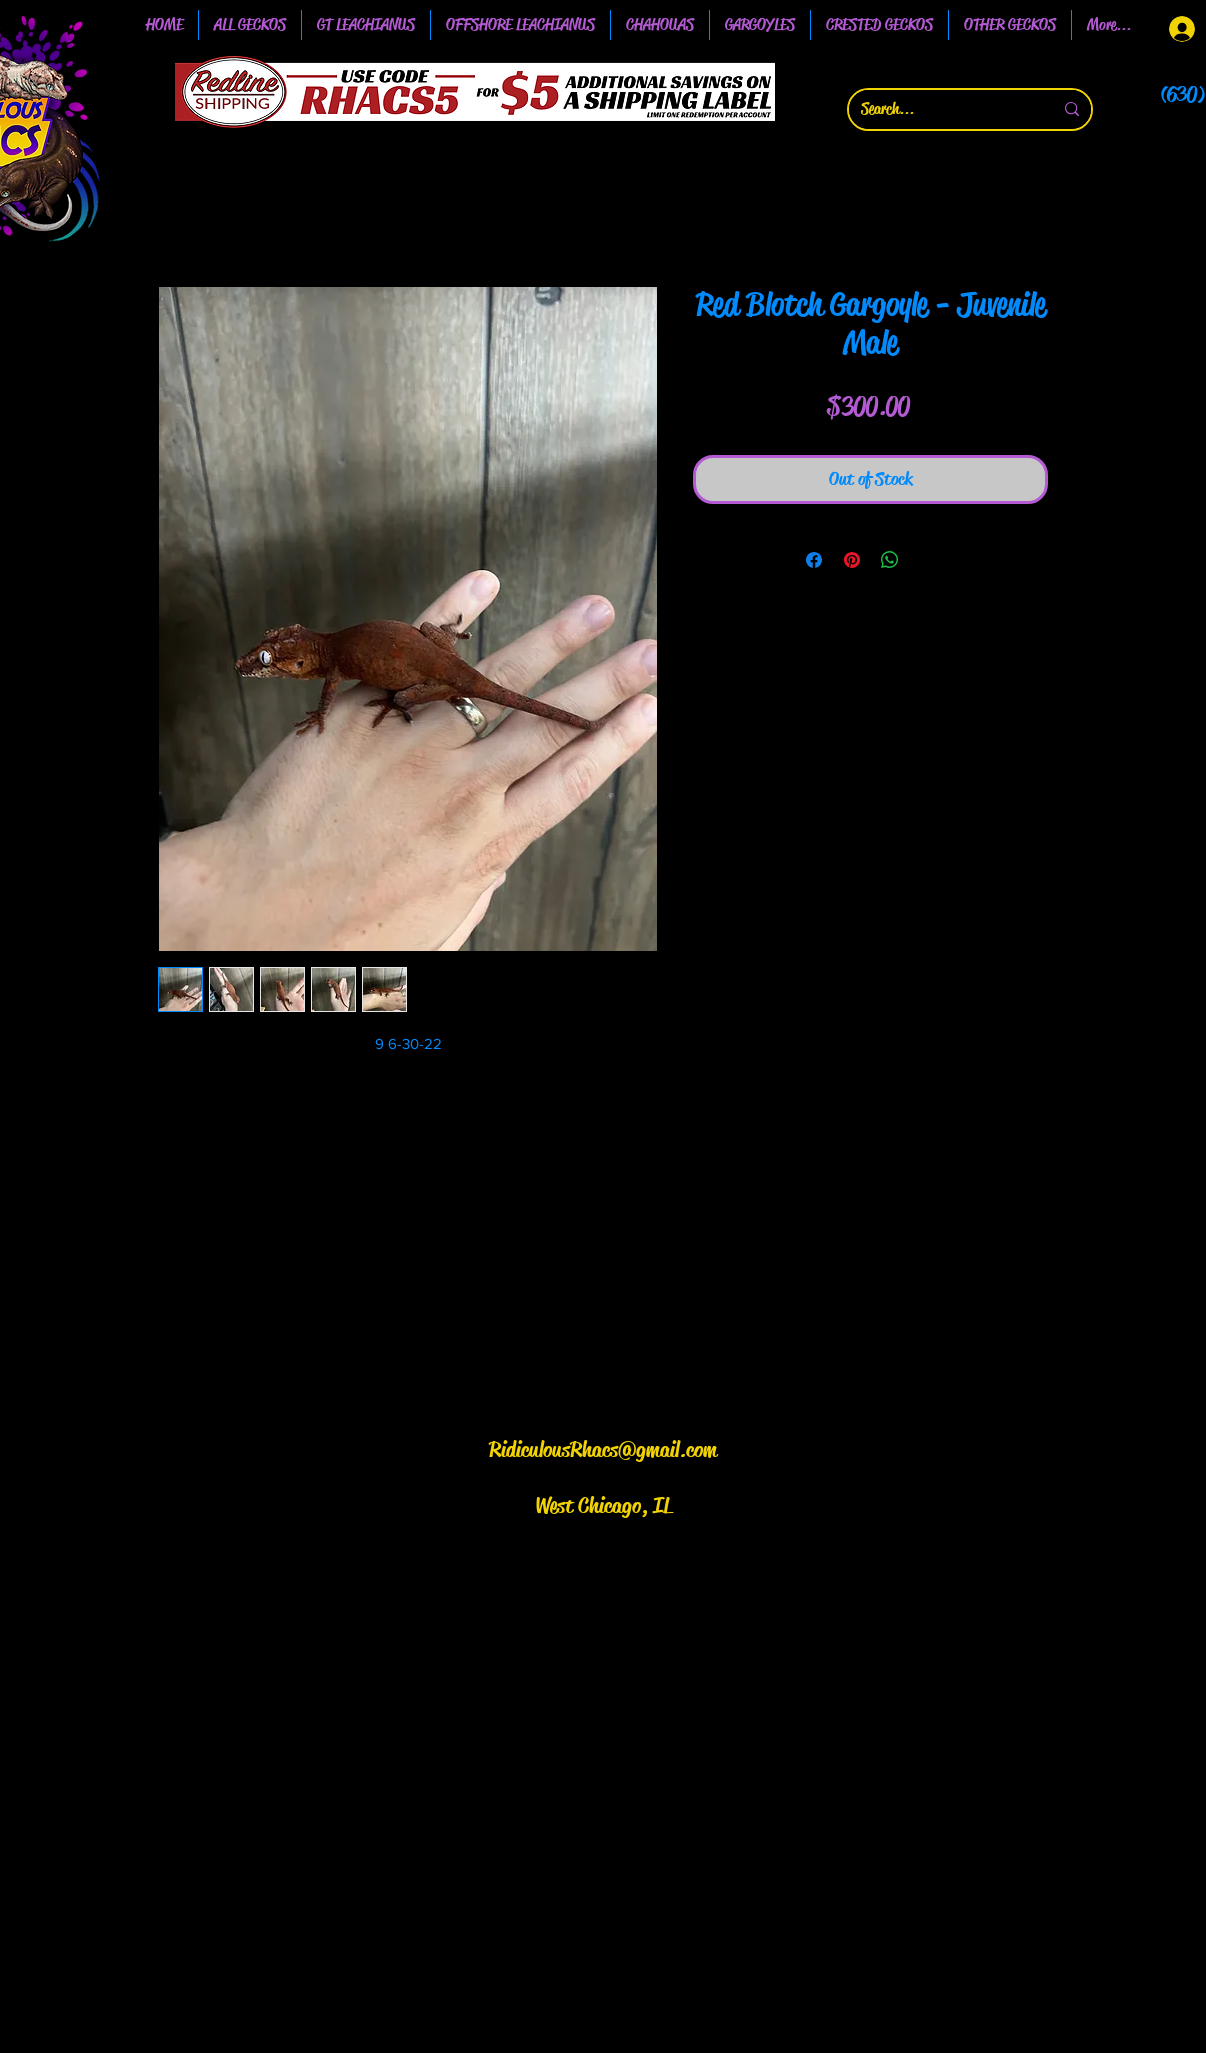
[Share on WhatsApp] (890, 560)
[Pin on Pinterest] (852, 560)
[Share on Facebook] (814, 560)
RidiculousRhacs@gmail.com (603, 1450)
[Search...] (942, 109)
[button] (366, 25)
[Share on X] (928, 560)
